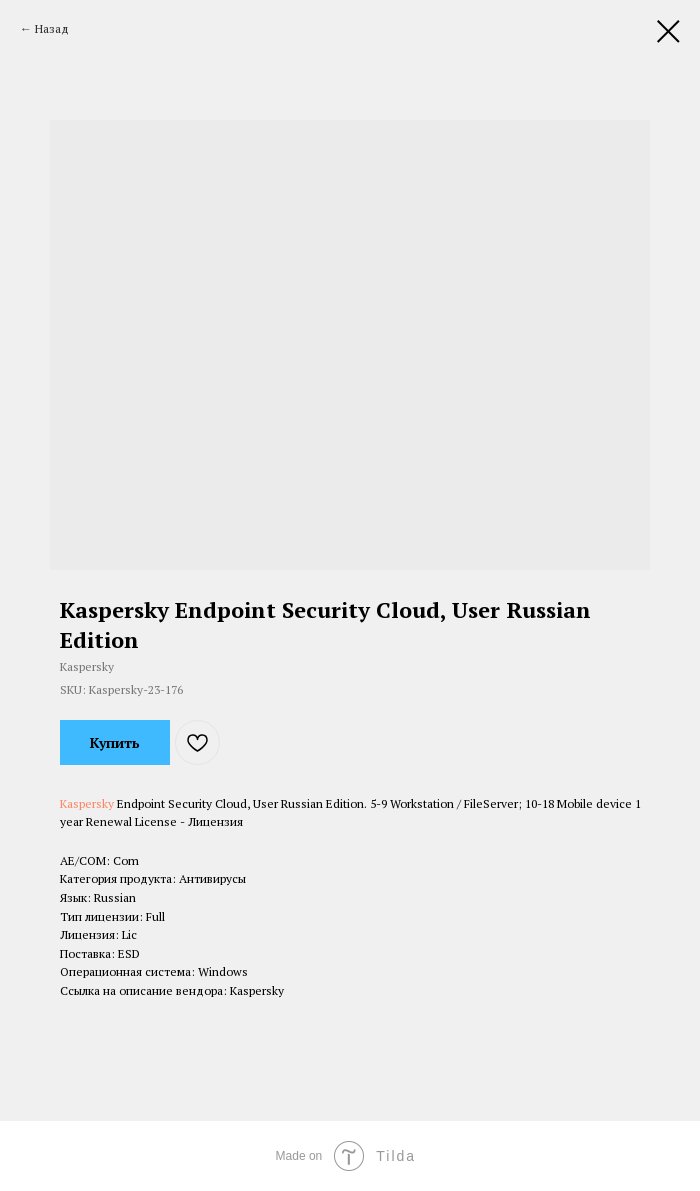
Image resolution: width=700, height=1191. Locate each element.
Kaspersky (87, 803)
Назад (52, 28)
